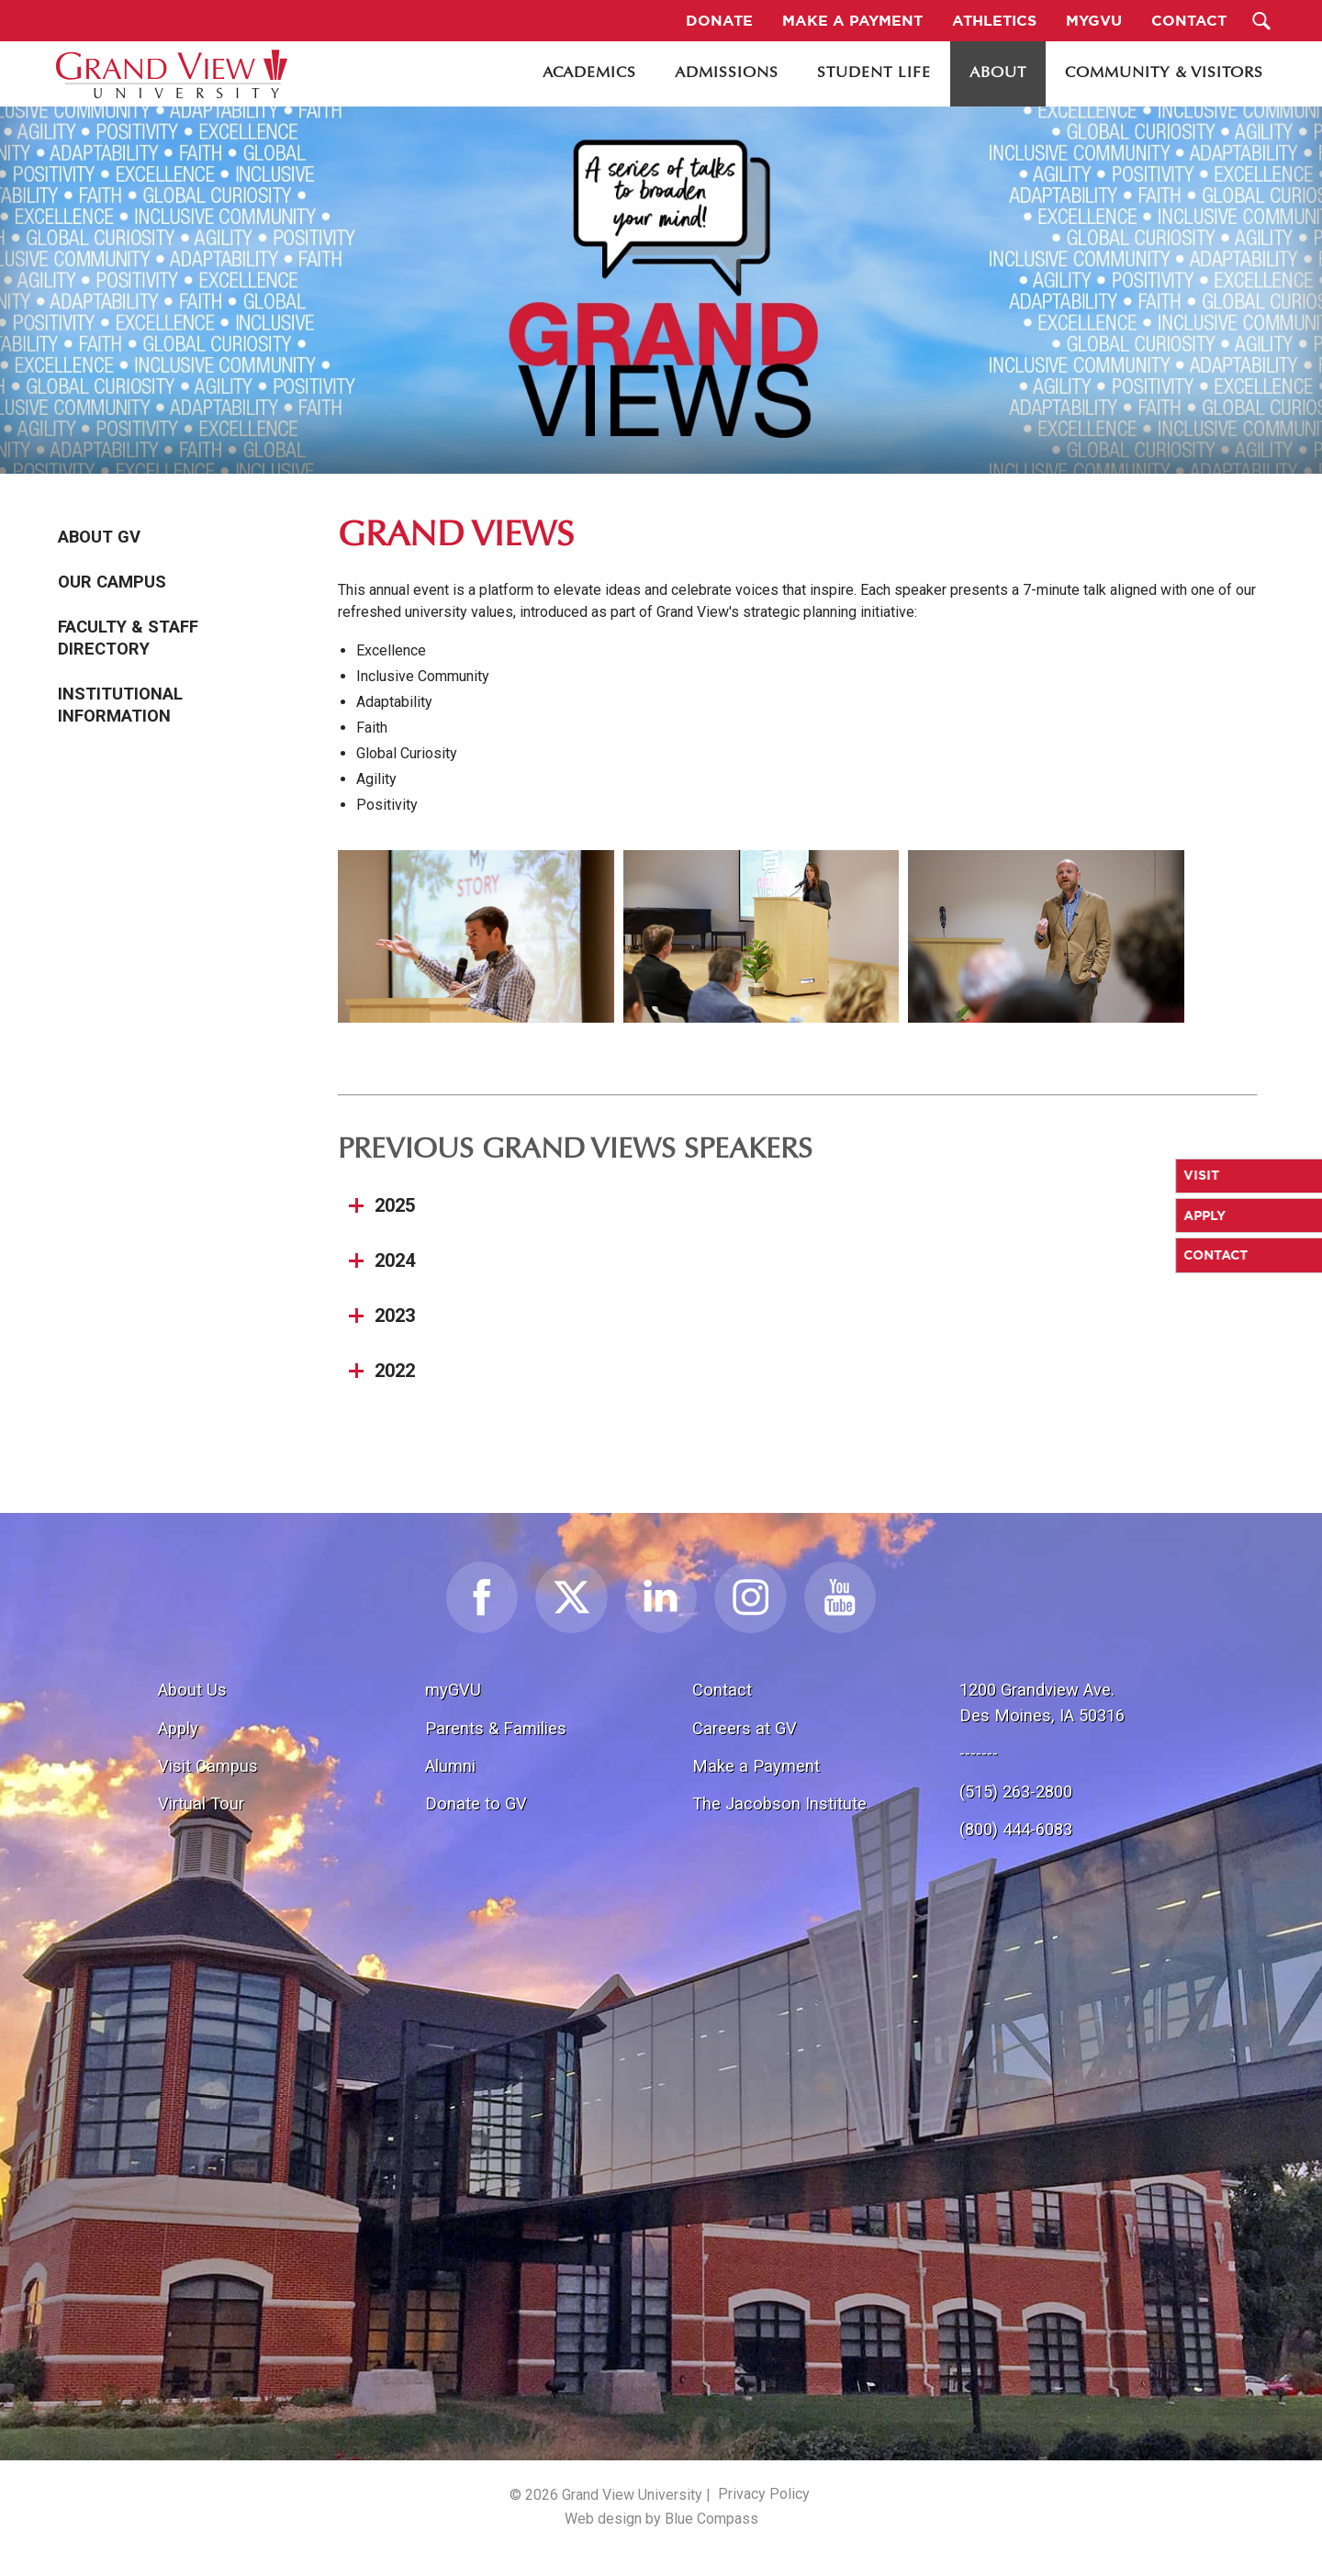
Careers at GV (744, 1728)
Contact (722, 1689)
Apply (178, 1728)
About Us (192, 1689)
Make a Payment (756, 1765)
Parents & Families (495, 1728)
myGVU (453, 1689)
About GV (99, 537)
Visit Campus (208, 1765)
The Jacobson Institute (779, 1803)
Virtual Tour (201, 1803)
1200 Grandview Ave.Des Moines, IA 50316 (1042, 1702)
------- (978, 1753)
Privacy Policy (764, 2494)
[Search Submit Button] (1262, 20)
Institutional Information (120, 705)
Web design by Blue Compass (661, 2518)
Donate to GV (476, 1803)
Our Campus (112, 582)
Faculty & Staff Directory (128, 638)
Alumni (450, 1765)
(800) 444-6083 (1015, 1829)
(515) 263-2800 (1015, 1791)
